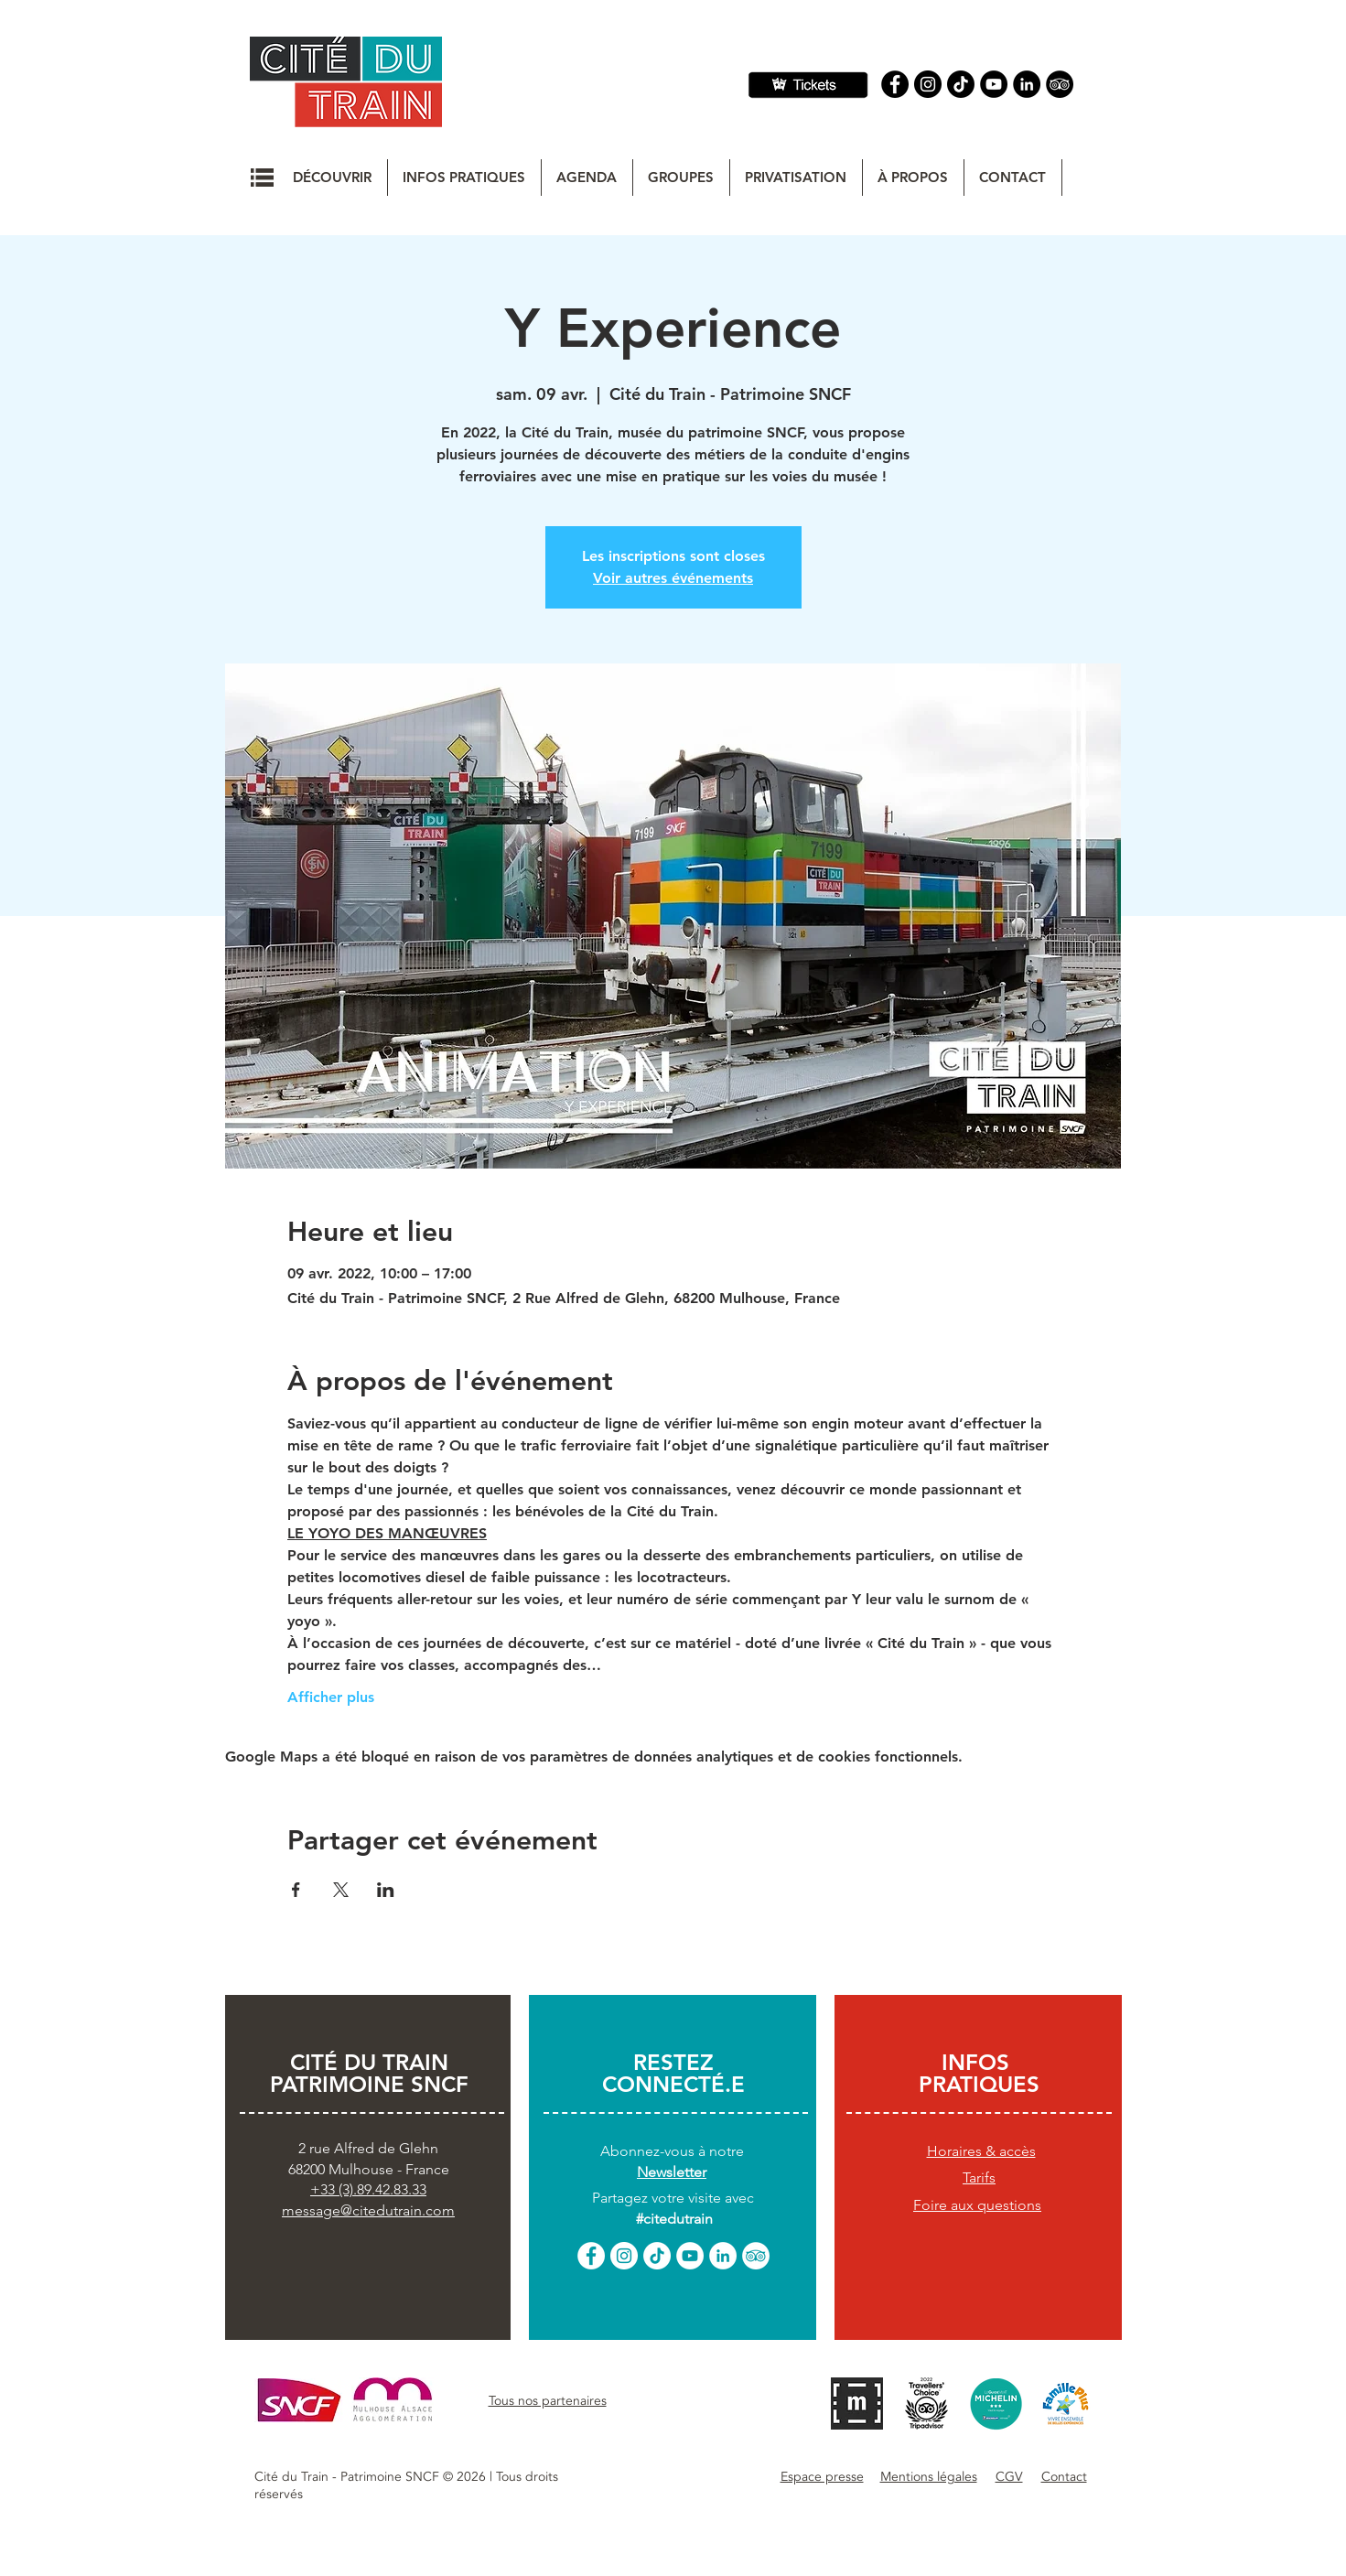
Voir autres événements (673, 578)
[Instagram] (928, 84)
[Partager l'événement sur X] (341, 1889)
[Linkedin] (1026, 84)
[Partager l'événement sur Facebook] (296, 1889)
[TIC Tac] (961, 84)
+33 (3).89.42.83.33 (368, 2189)
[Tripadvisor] (1059, 84)
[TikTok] (657, 2255)
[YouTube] (993, 84)
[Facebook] (895, 84)
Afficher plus (330, 1697)
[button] (262, 177)
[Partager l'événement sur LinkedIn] (385, 1889)
